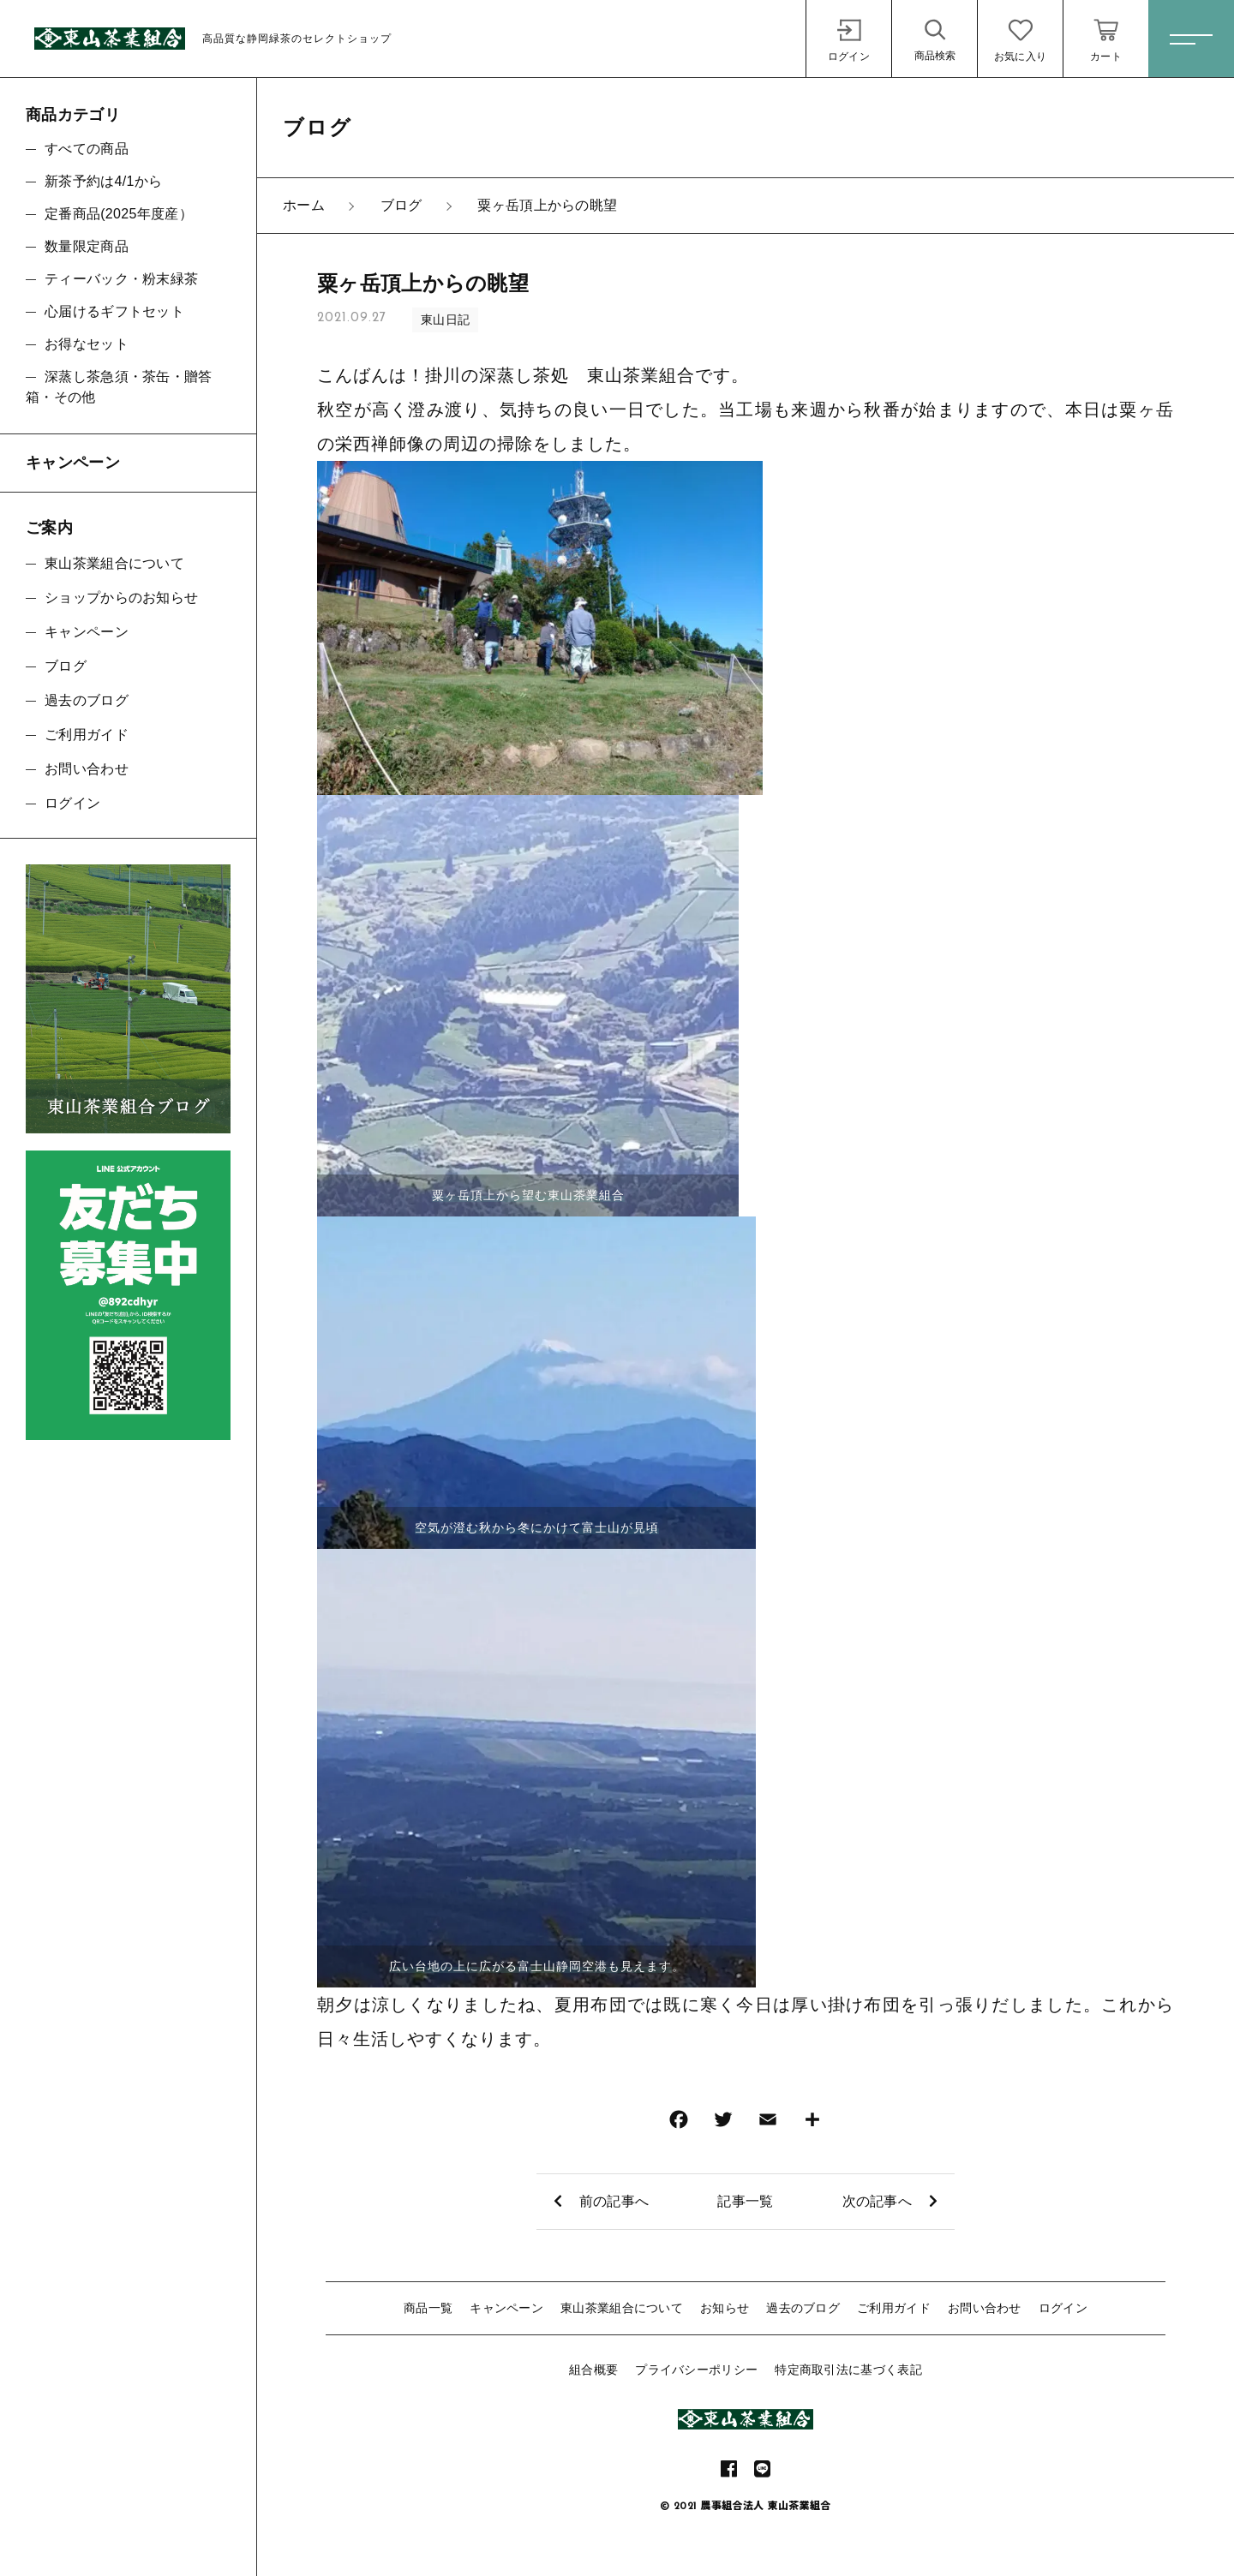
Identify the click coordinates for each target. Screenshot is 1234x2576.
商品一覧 (428, 2308)
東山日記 (445, 319)
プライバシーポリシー (696, 2369)
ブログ (66, 666)
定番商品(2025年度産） (119, 213)
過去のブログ (803, 2308)
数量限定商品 (87, 246)
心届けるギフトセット (114, 311)
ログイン (1063, 2308)
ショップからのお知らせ (121, 597)
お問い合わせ (984, 2308)
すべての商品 (87, 148)
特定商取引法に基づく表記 (848, 2369)
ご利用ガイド (894, 2308)
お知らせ (724, 2308)
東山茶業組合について (621, 2308)
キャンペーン (506, 2308)
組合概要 (593, 2369)
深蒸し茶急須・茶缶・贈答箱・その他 (119, 386)
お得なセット (87, 344)
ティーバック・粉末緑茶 (121, 279)
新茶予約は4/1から (103, 181)
